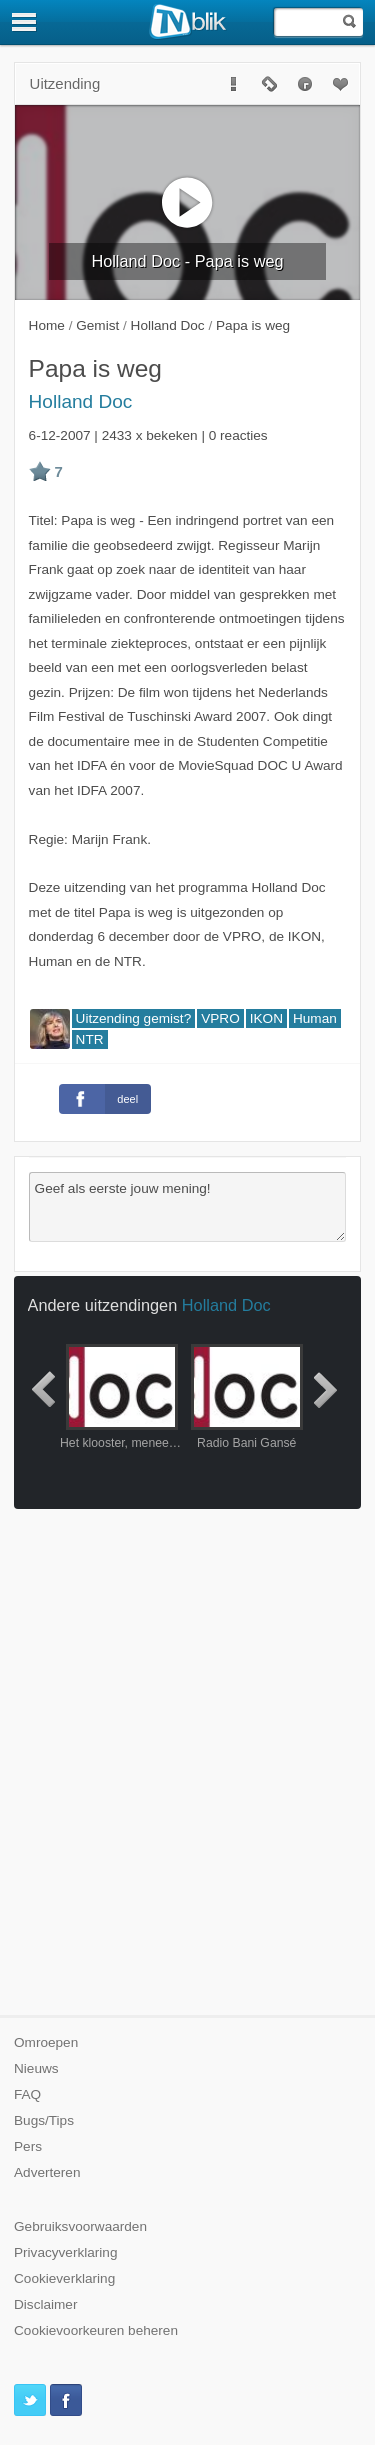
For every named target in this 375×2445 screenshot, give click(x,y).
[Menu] (25, 22)
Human (315, 1018)
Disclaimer (45, 2304)
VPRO (220, 1018)
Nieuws (36, 2068)
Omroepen (46, 2042)
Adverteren (47, 2172)
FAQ (27, 2094)
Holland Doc (81, 401)
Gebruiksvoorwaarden (80, 2226)
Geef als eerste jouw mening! (188, 1207)
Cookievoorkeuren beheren (96, 2330)
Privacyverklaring (66, 2252)
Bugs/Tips (44, 2120)
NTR (90, 1039)
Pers (28, 2146)
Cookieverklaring (64, 2278)
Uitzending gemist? (134, 1018)
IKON (266, 1018)
